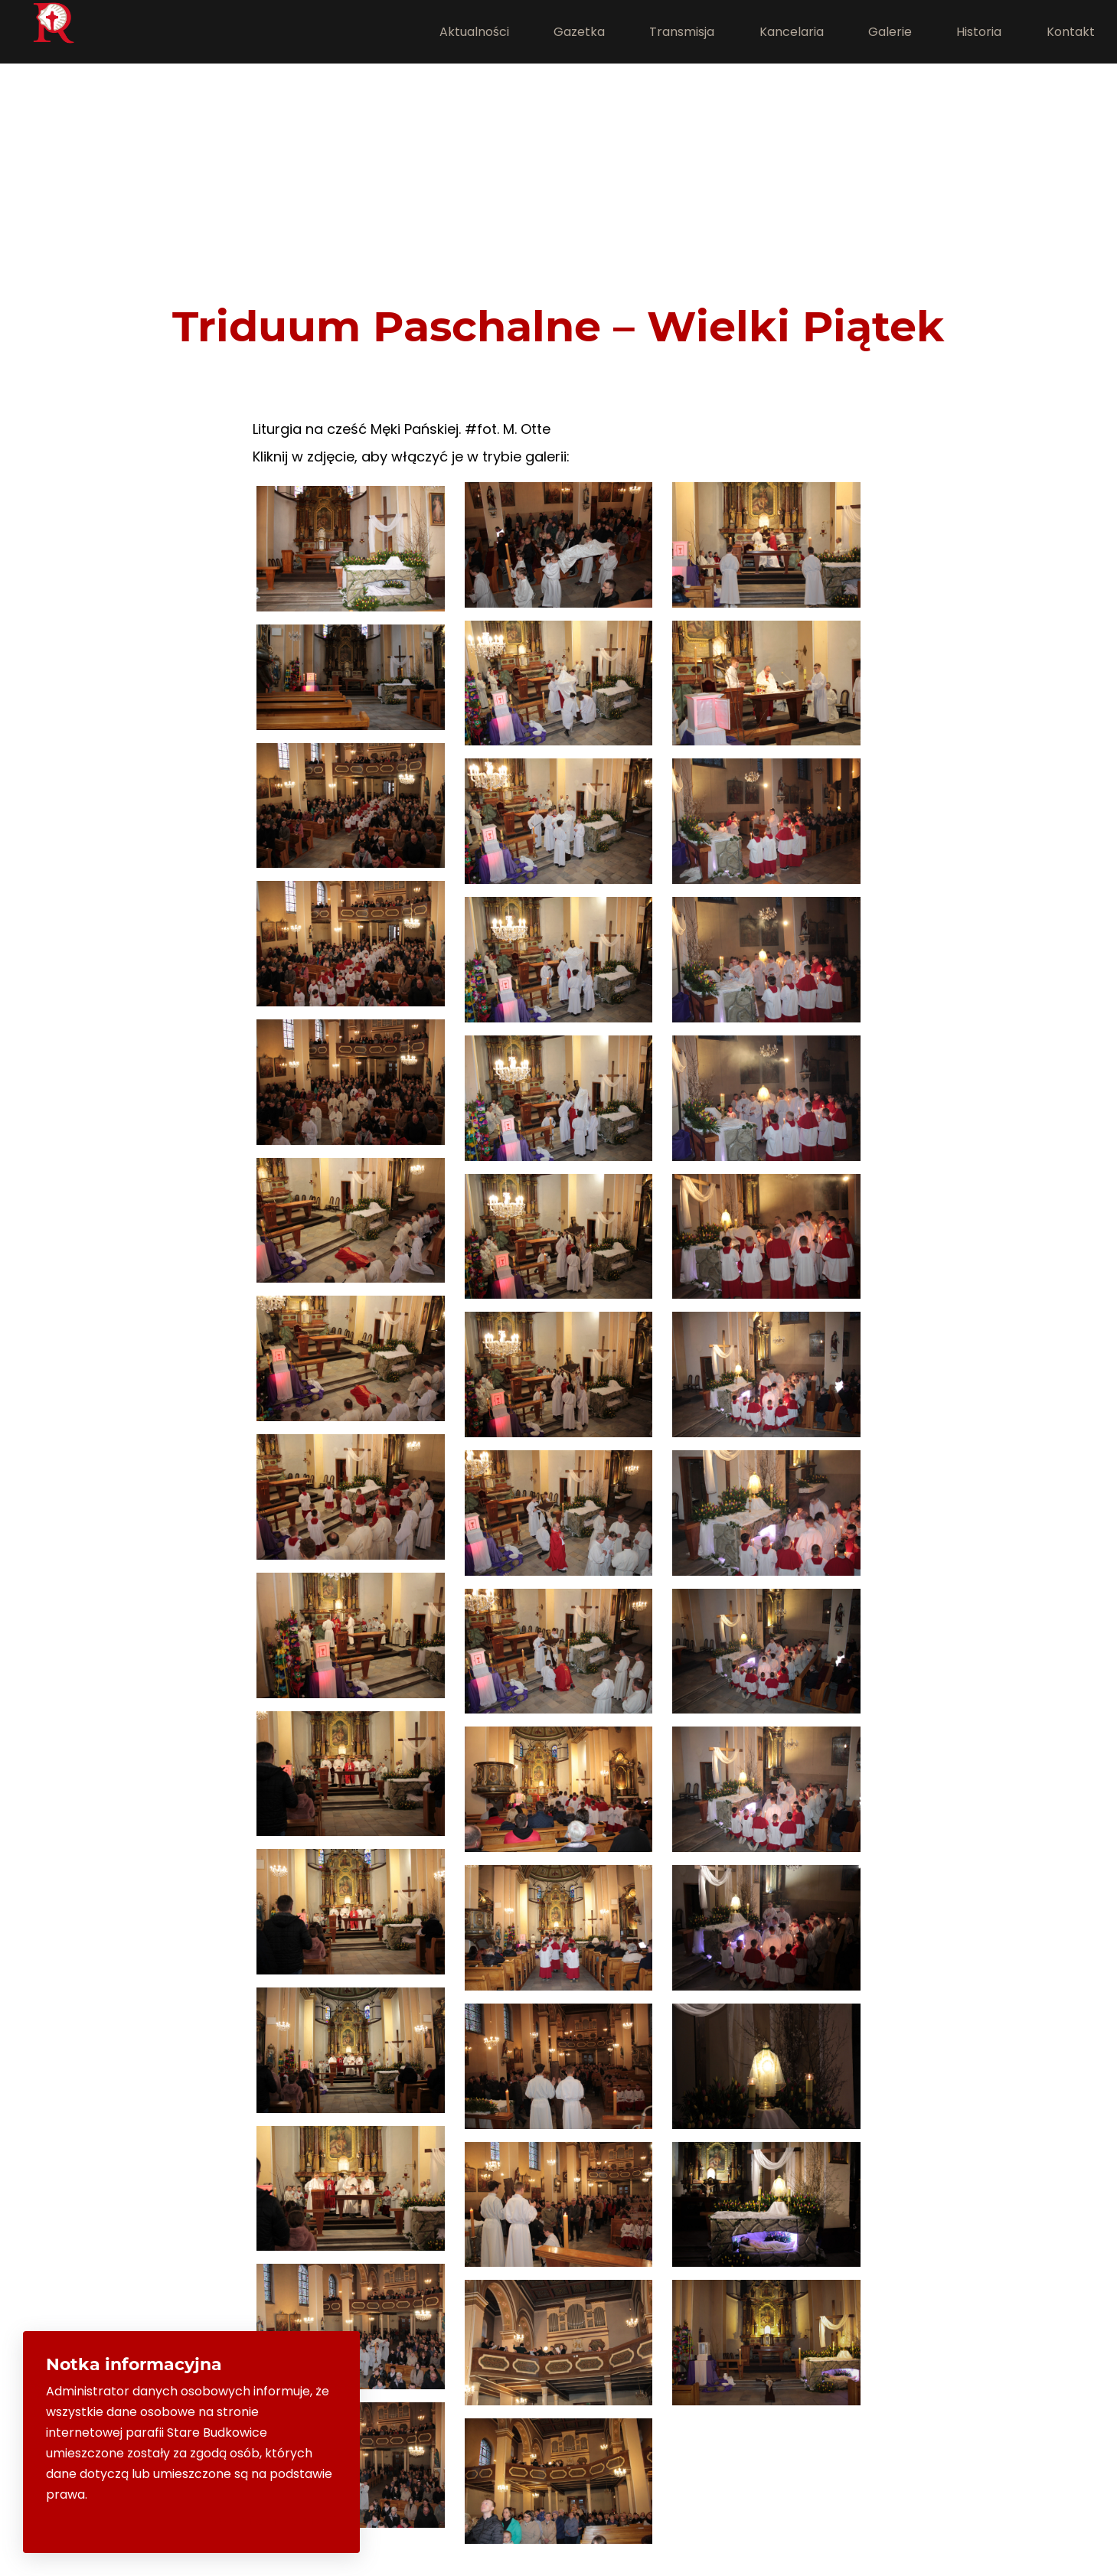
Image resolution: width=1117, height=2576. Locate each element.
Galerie (890, 32)
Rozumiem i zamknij (271, 2520)
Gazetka (579, 32)
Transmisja (681, 32)
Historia (978, 32)
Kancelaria (791, 32)
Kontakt (1071, 32)
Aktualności (474, 32)
